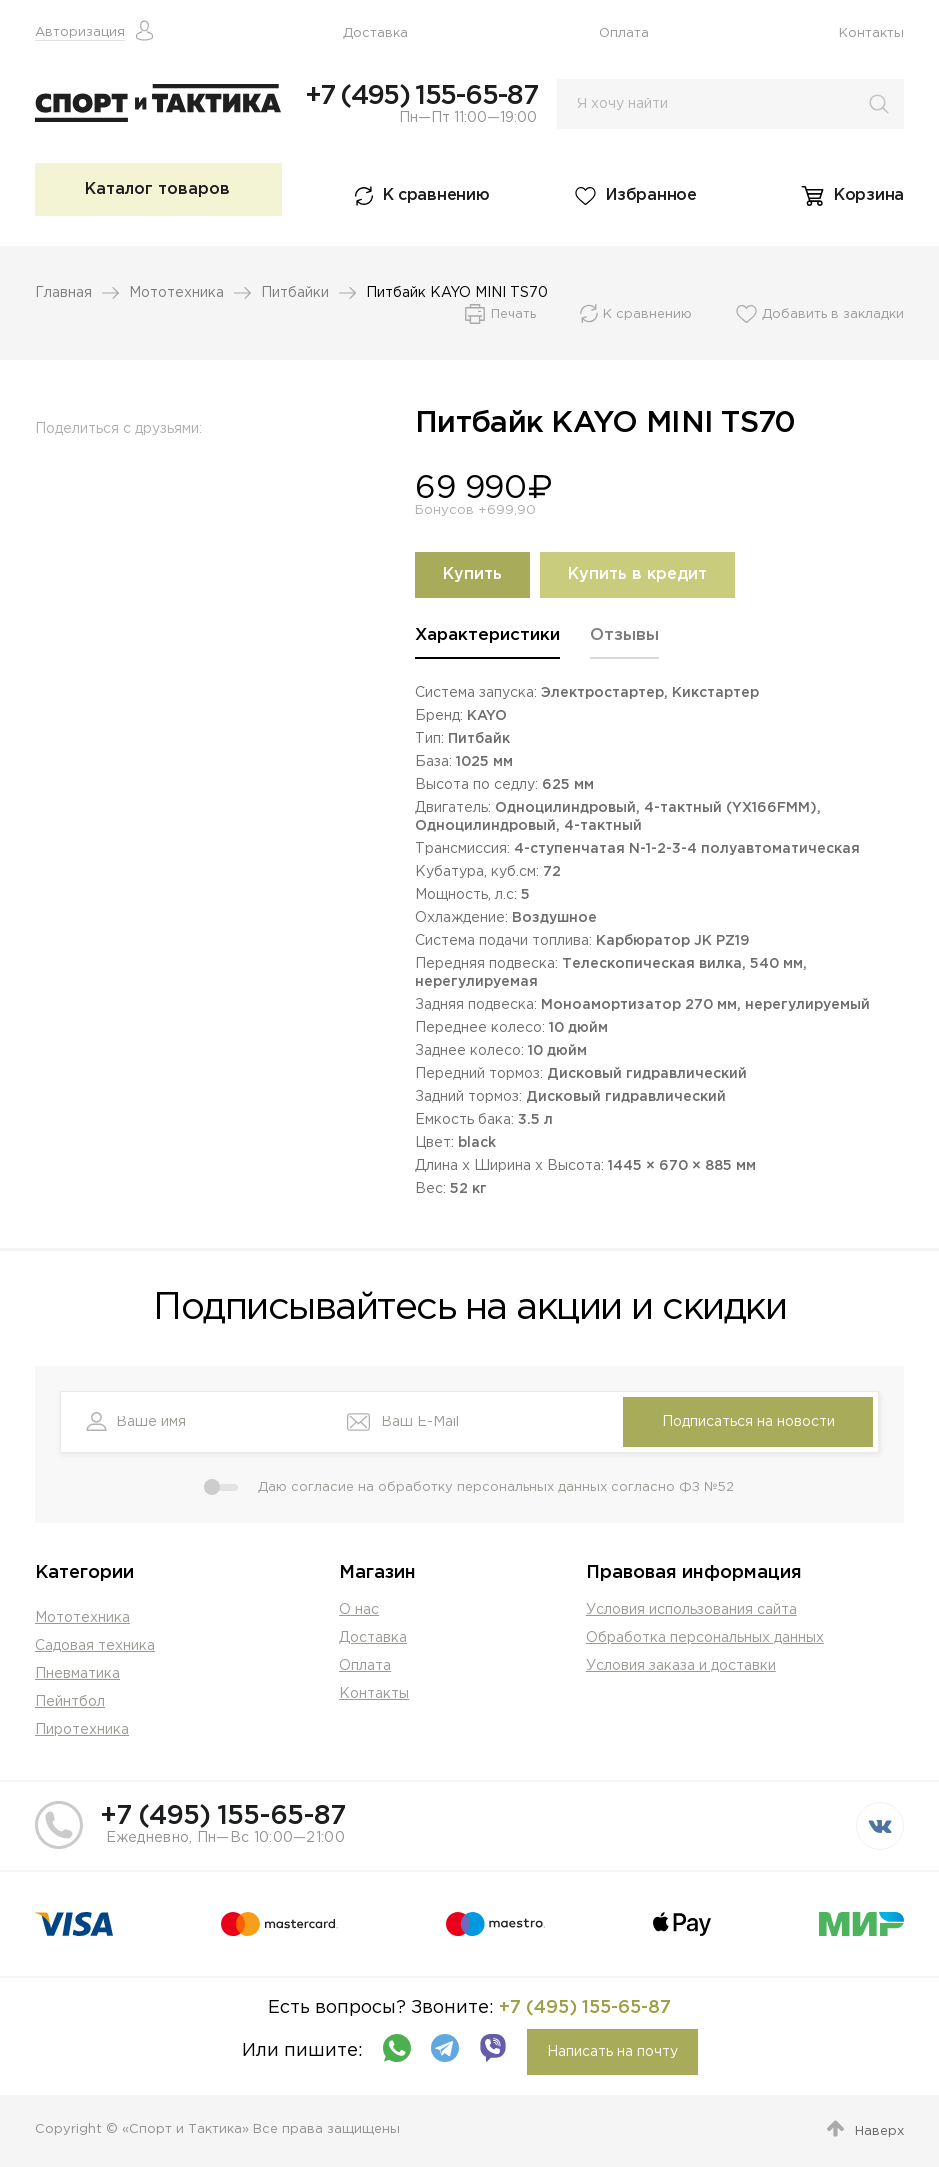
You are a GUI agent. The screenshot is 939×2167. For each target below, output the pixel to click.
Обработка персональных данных (705, 1638)
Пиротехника (82, 1730)
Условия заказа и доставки (681, 1666)
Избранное (651, 195)
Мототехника (176, 293)
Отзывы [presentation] (624, 635)
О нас (359, 1610)
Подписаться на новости (748, 1422)
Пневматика (77, 1674)
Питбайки (295, 293)
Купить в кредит (637, 574)
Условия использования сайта (691, 1610)
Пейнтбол (70, 1702)
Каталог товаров (157, 189)
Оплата (624, 33)
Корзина (869, 195)
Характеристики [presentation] (487, 635)
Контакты (871, 33)
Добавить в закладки (833, 314)
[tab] (487, 642)
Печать (513, 314)
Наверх (879, 2131)
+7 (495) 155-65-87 (421, 96)
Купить (472, 574)
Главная (63, 293)
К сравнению (436, 195)
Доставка (375, 33)
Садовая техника (95, 1646)
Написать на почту (612, 2052)
